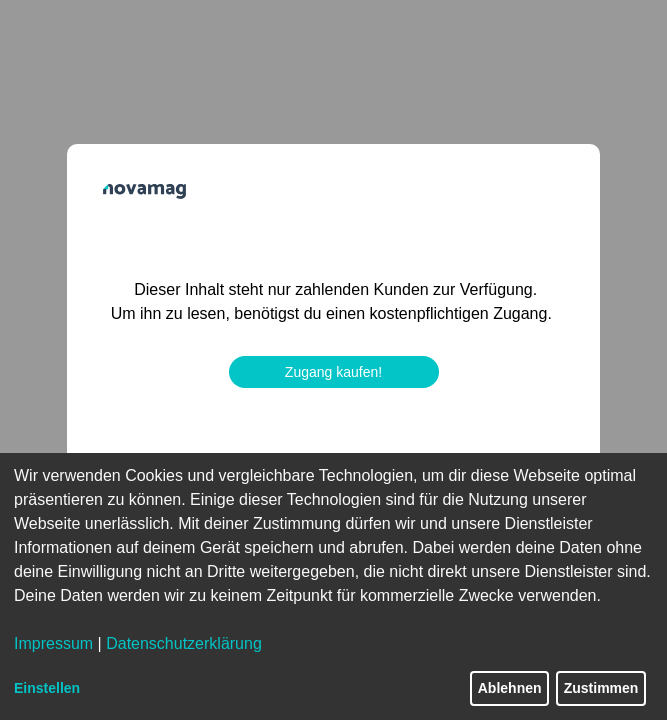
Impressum (53, 643)
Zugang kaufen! (333, 372)
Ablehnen (510, 688)
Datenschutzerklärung (184, 643)
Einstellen (47, 688)
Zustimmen (601, 688)
